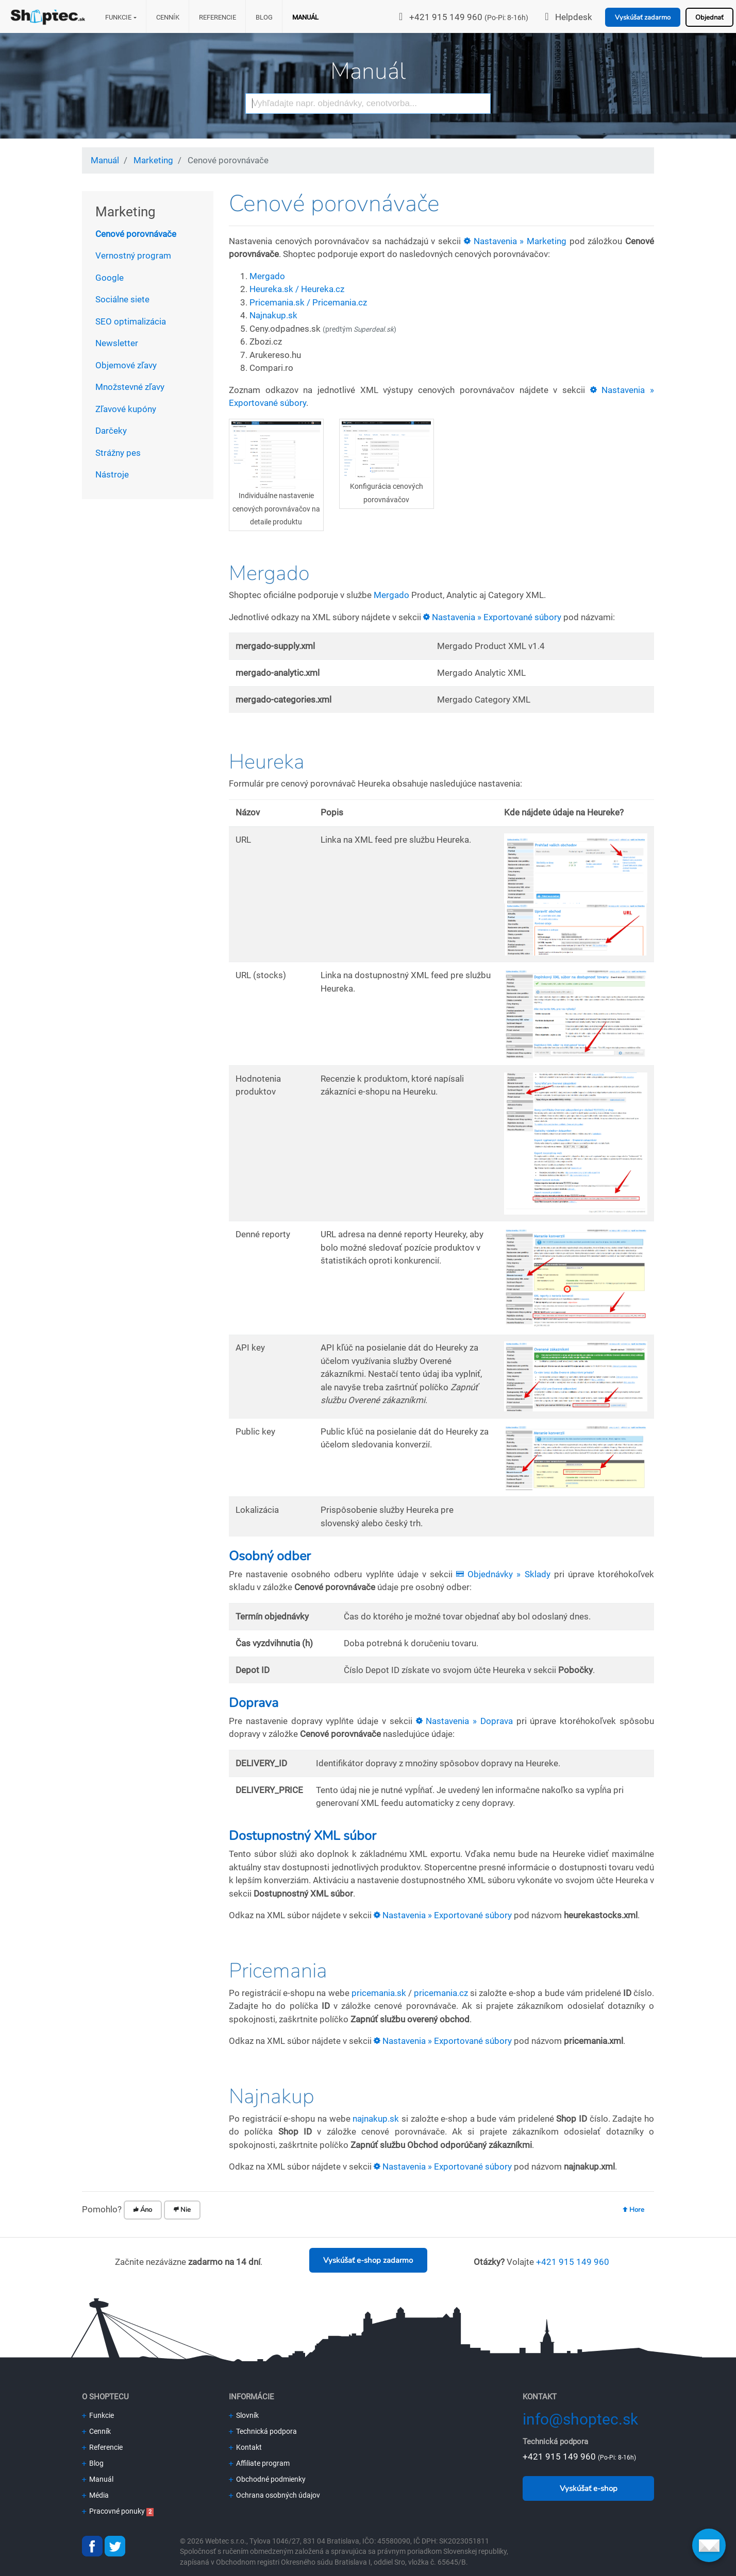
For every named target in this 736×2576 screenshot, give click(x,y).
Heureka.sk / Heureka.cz (296, 289)
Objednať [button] (709, 17)
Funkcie (118, 17)
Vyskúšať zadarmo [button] (643, 17)
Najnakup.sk (273, 315)
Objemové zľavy (126, 365)
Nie (182, 2209)
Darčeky (111, 430)
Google (109, 277)
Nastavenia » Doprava (464, 1721)
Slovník (244, 2415)
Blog (264, 17)
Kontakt (245, 2447)
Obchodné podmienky (267, 2479)
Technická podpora (263, 2431)
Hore (633, 2209)
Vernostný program (133, 255)
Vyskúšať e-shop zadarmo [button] (368, 2260)
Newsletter (116, 343)
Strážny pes (118, 453)
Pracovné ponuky (113, 2511)
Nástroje (112, 474)
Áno (142, 2209)
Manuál (305, 17)
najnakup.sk (376, 2118)
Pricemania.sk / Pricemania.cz (308, 302)
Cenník (167, 17)
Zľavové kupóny (125, 409)
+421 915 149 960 (445, 17)
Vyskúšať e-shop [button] (588, 2488)
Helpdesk (573, 17)
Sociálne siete (122, 299)
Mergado (267, 276)
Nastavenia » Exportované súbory (492, 617)
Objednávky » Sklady (503, 1574)
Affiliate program (259, 2463)
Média (95, 2495)
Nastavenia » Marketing (515, 241)
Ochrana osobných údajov (274, 2495)
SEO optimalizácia (130, 321)
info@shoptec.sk (580, 2419)
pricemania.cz (441, 1993)
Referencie (217, 17)
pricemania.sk (379, 1993)
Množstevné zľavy (129, 387)
